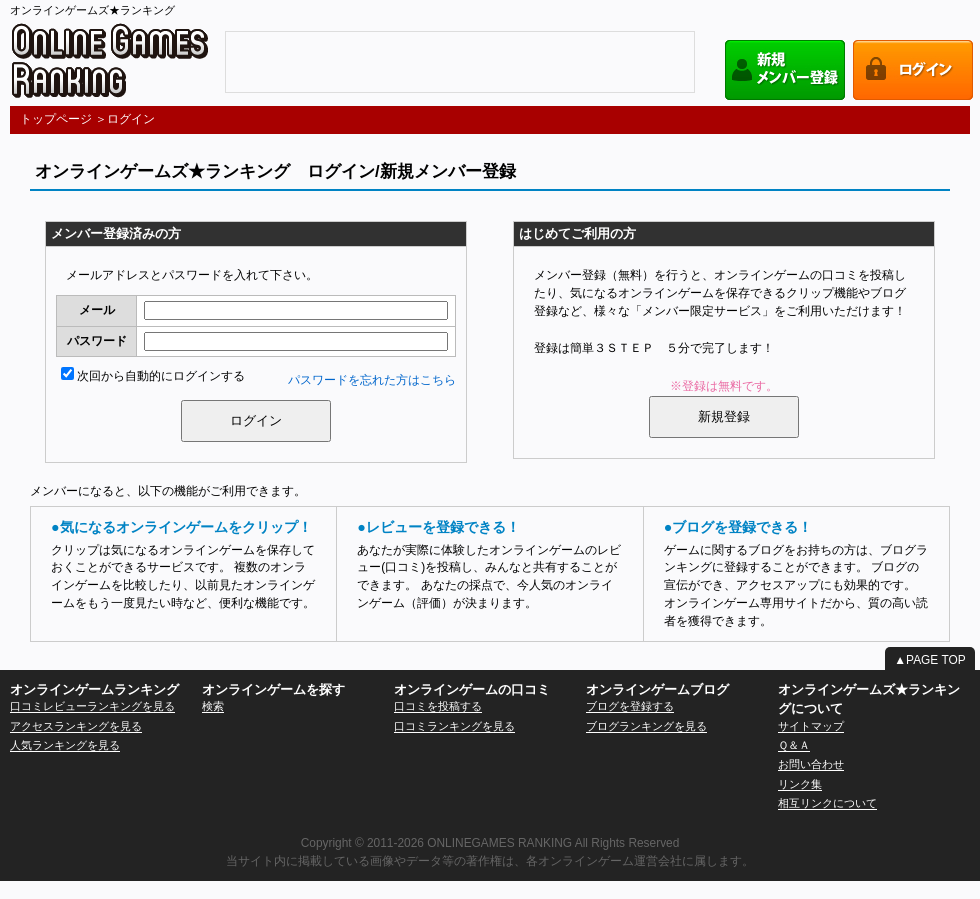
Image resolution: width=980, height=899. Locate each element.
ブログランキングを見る (646, 726)
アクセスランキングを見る (76, 726)
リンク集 (800, 784)
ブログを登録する (630, 706)
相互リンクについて (827, 803)
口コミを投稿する (438, 706)
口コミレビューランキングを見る (92, 706)
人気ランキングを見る (65, 745)
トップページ (56, 119)
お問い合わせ (811, 764)
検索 (213, 706)
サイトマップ (811, 726)
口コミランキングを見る (454, 726)
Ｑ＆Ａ (794, 745)
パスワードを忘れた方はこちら (372, 380)
